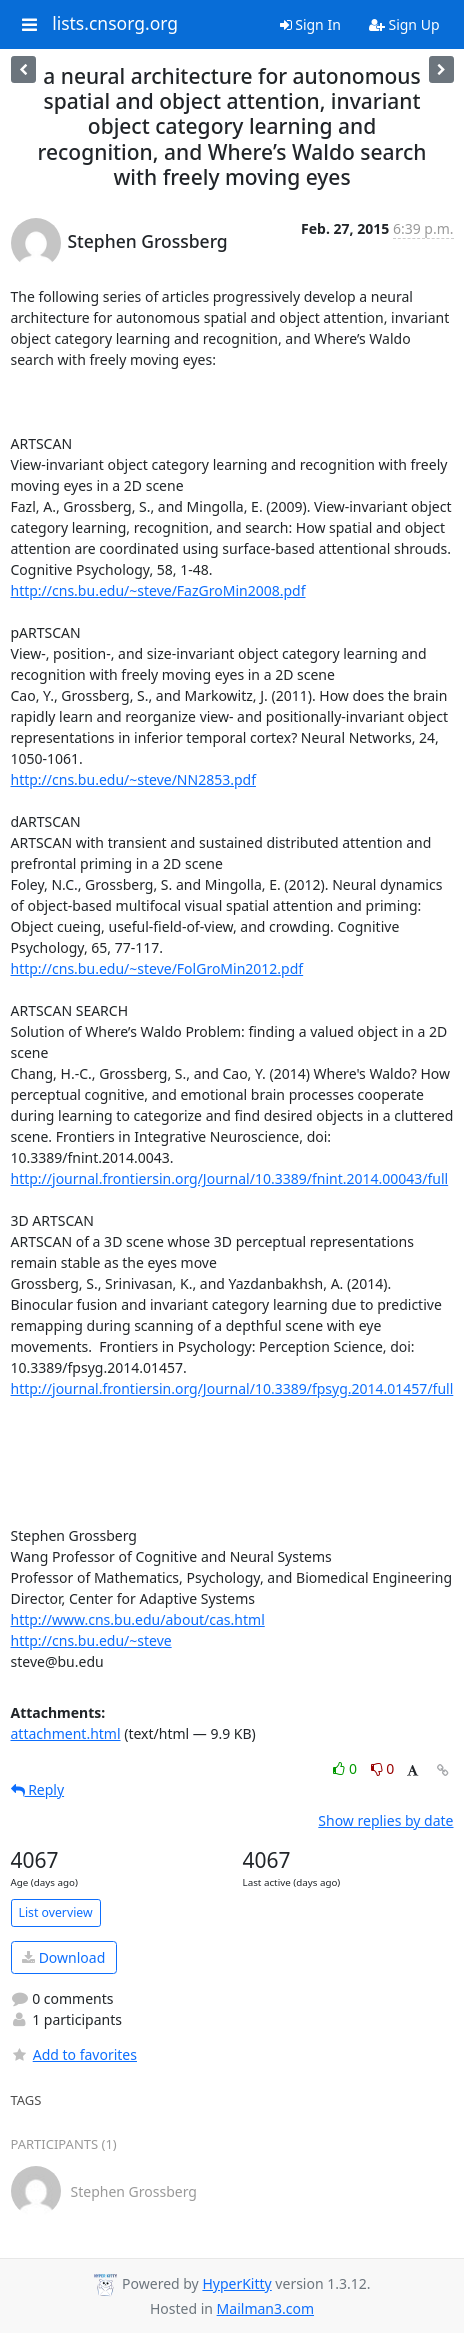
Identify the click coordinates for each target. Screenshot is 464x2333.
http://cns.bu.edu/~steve (91, 1640)
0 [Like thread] (346, 1768)
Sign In (310, 24)
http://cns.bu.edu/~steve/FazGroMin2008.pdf (158, 590)
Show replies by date (385, 1820)
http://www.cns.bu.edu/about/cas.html (138, 1619)
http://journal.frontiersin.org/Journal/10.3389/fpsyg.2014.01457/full (232, 1388)
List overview (56, 1912)
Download (63, 1957)
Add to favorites (74, 2054)
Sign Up (404, 24)
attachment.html (66, 1733)
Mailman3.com (265, 2308)
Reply (38, 1789)
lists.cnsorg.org (115, 24)
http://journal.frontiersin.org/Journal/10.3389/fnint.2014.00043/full (230, 1178)
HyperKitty (236, 2283)
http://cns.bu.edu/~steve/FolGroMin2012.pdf (157, 968)
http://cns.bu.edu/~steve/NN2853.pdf (133, 779)
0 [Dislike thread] (383, 1768)
